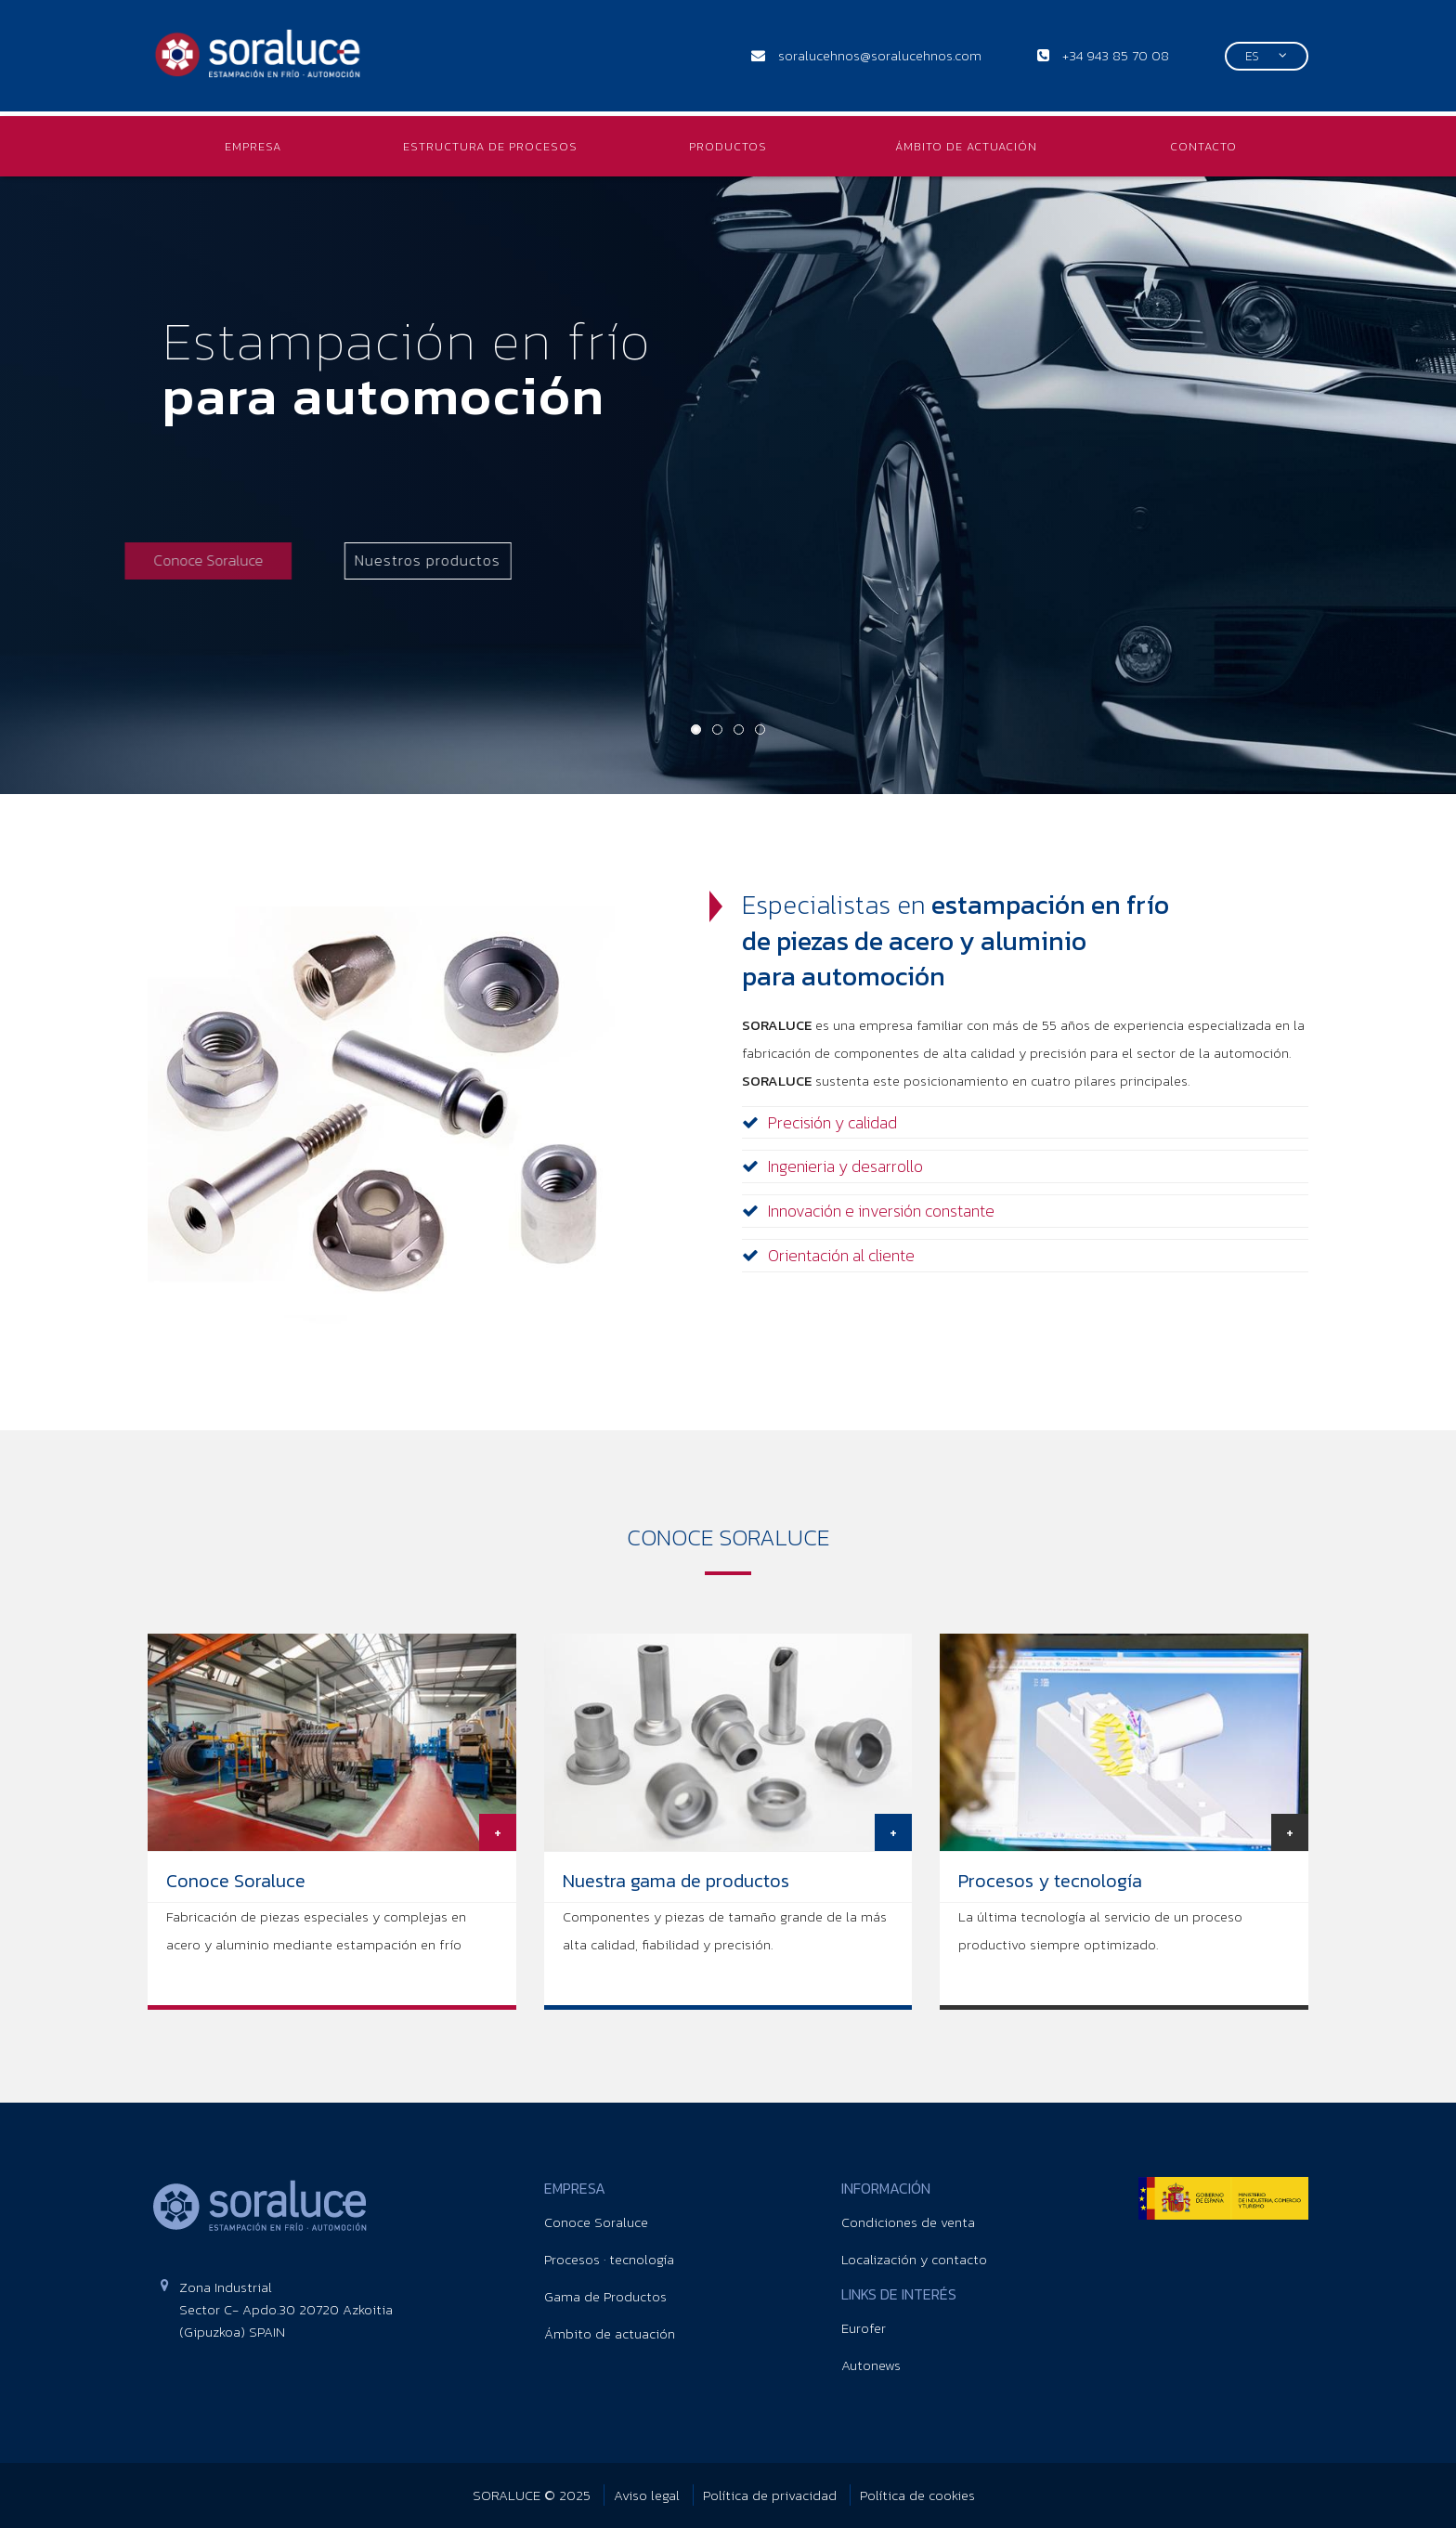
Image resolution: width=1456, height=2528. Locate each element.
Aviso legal (648, 2495)
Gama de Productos (605, 2296)
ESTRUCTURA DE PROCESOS (490, 146)
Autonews (871, 2365)
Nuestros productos (333, 560)
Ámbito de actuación (609, 2333)
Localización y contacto (914, 2259)
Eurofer (863, 2328)
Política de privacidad (771, 2495)
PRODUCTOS (728, 146)
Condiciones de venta (908, 2222)
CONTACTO (1203, 146)
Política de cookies (917, 2495)
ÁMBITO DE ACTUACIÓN (966, 146)
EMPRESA (253, 146)
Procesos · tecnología (609, 2259)
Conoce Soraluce (596, 2222)
